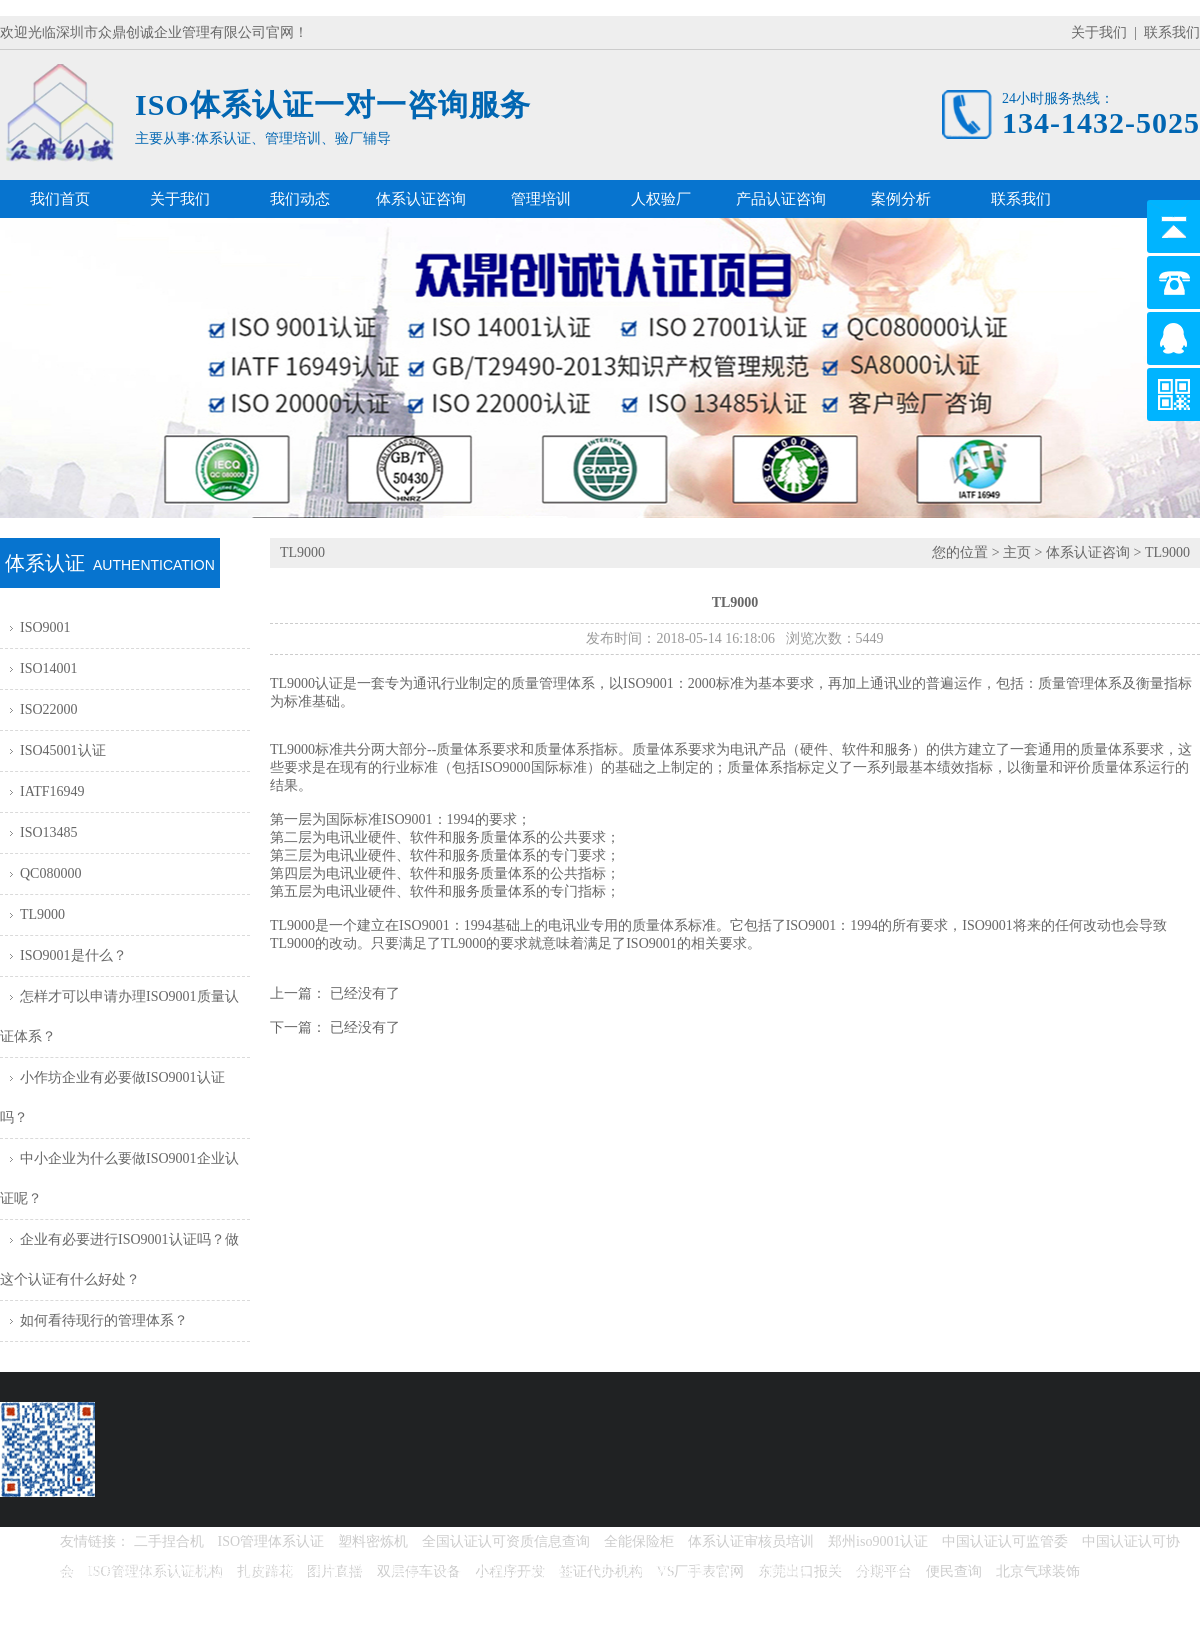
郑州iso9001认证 (878, 1541)
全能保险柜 (639, 1541)
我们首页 (60, 199)
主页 (1017, 552)
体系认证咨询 (421, 199)
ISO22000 (49, 709)
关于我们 (1099, 32)
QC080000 (50, 873)
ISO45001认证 (63, 750)
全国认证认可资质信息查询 (506, 1541)
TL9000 (42, 914)
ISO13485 (49, 832)
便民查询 (954, 1571)
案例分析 (901, 199)
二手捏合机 (169, 1541)
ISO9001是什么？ (73, 955)
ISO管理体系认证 (271, 1541)
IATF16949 (52, 791)
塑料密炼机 (373, 1541)
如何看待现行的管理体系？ (104, 1320)
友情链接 (88, 1541)
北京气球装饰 (1038, 1571)
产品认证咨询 (781, 199)
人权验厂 (661, 199)
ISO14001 (49, 668)
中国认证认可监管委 (1005, 1541)
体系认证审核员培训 (751, 1541)
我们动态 (300, 199)
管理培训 (541, 199)
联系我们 (1172, 32)
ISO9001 (45, 627)
